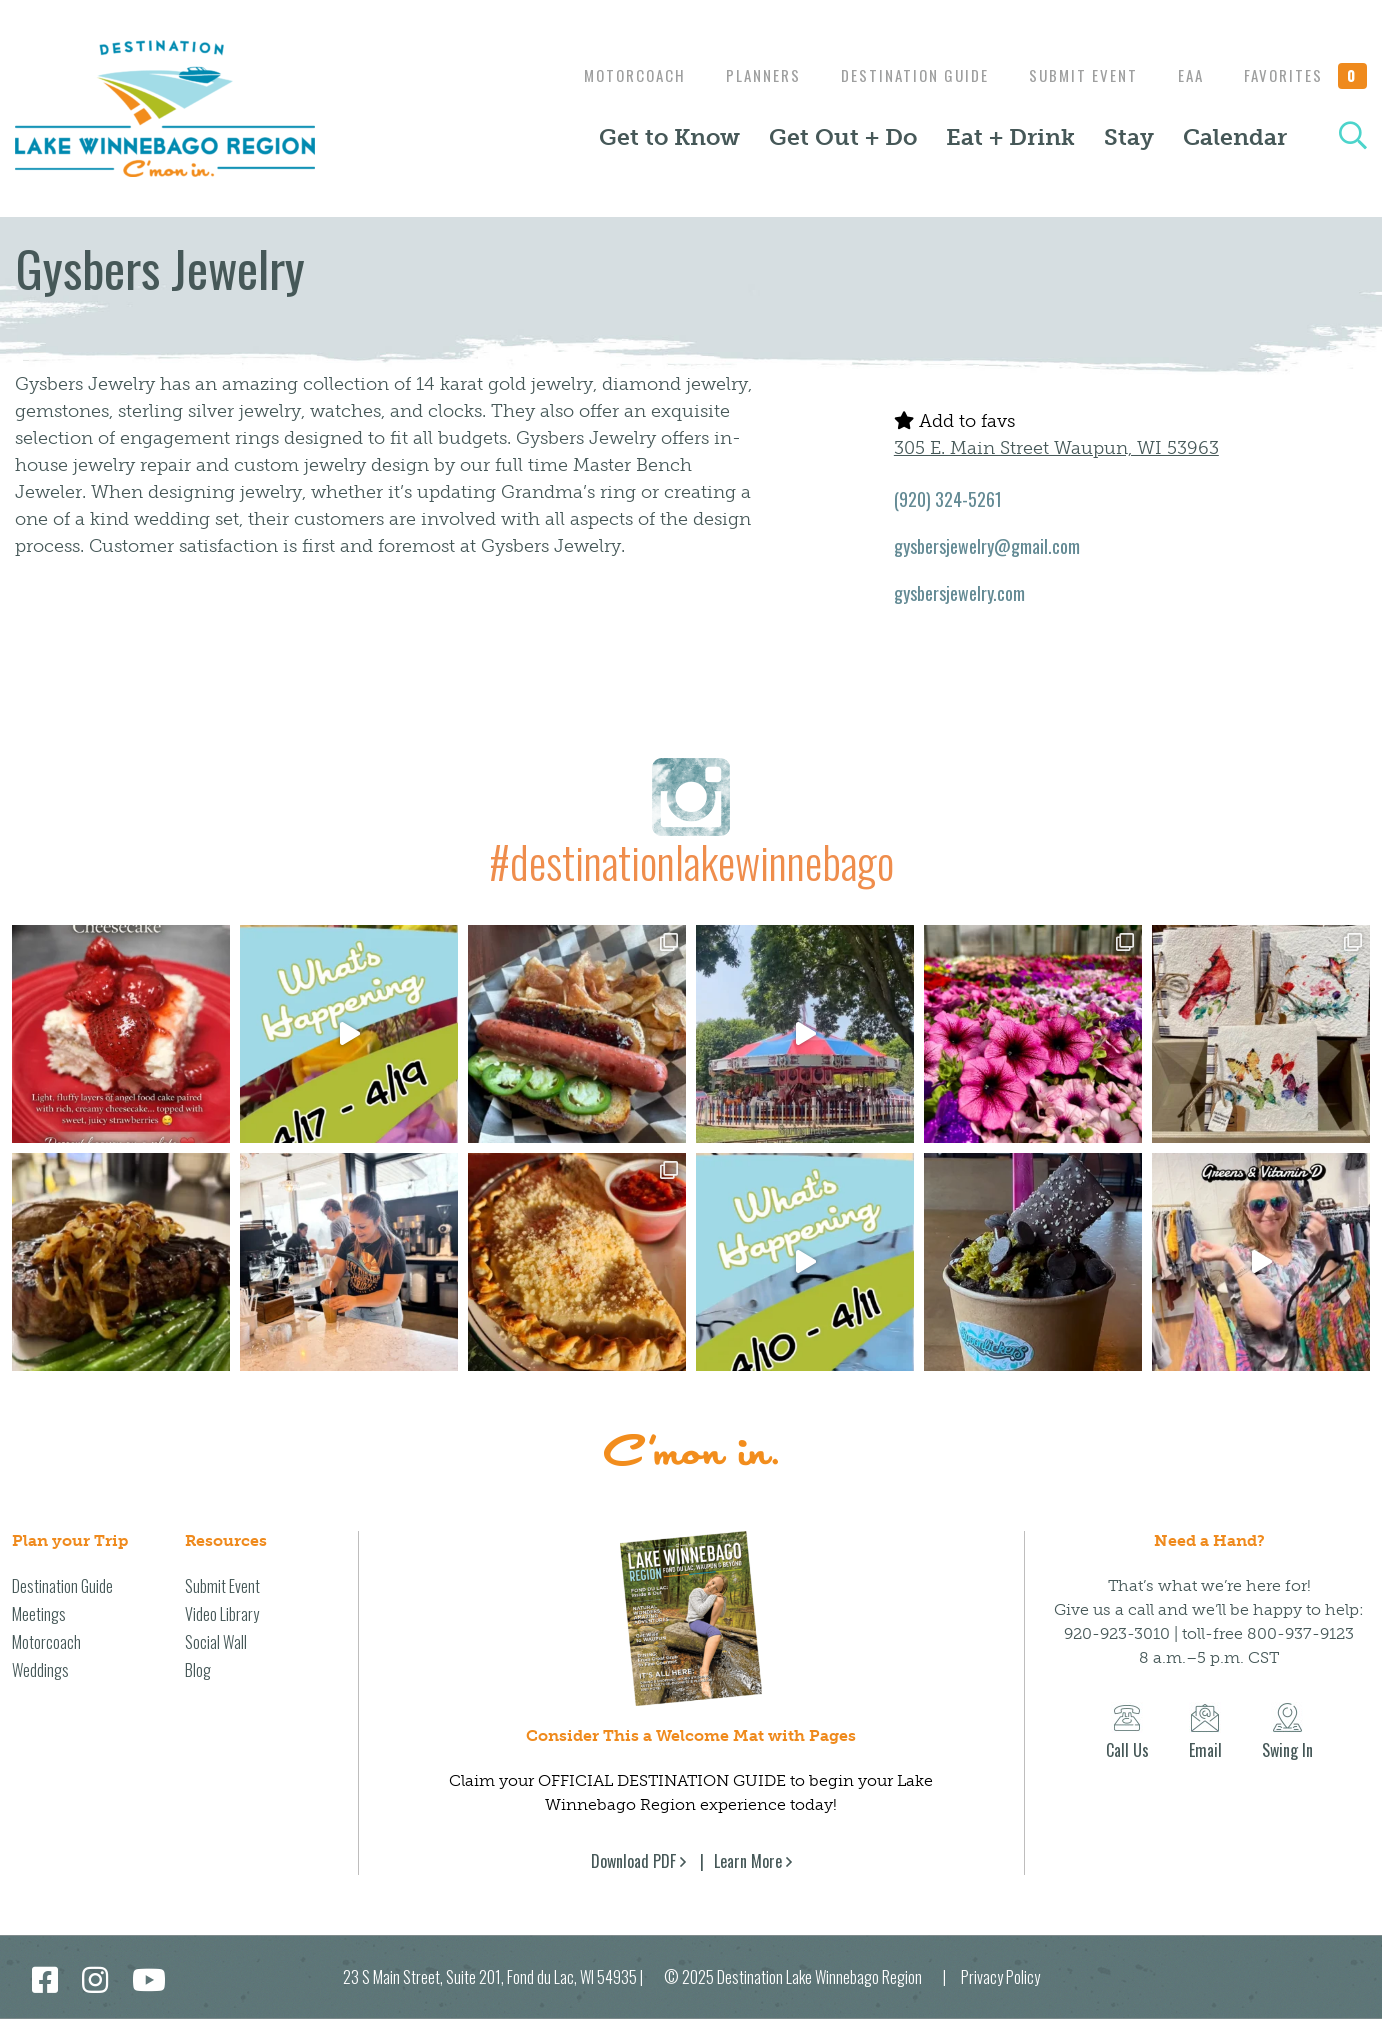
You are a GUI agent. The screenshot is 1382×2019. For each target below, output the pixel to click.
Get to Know (669, 137)
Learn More (748, 1861)
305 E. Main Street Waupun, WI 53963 (1056, 448)
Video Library (222, 1614)
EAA (1186, 75)
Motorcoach (610, 75)
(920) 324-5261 (948, 499)
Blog (198, 1670)
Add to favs (954, 421)
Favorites (1306, 75)
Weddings (40, 1670)
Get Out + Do (843, 137)
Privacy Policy (1000, 1977)
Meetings (39, 1614)
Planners (743, 75)
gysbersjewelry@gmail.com (987, 546)
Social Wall (216, 1642)
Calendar (1235, 137)
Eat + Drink (1010, 137)
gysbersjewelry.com (959, 593)
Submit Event (1073, 75)
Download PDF (633, 1861)
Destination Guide (900, 75)
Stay (1129, 137)
